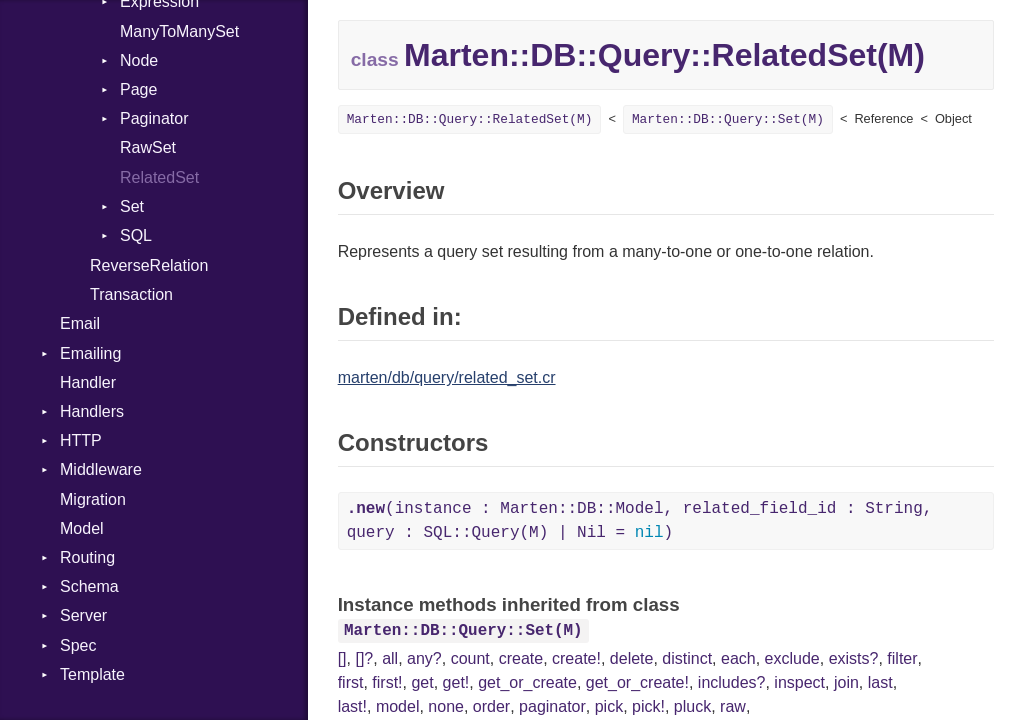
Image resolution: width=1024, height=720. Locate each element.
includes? (732, 682)
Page (138, 89)
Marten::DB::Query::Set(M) (728, 119)
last (880, 682)
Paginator (154, 118)
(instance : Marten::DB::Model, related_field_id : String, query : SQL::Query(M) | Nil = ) (640, 521)
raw (733, 706)
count (470, 658)
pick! (648, 706)
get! (456, 682)
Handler (88, 382)
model (398, 706)
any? (424, 658)
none (446, 706)
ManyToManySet (179, 31)
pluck (692, 706)
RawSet (148, 147)
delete (632, 658)
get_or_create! (637, 682)
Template (92, 674)
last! (352, 706)
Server (83, 615)
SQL (136, 235)
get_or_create (527, 682)
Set (132, 206)
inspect (799, 682)
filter (902, 658)
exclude (792, 658)
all (390, 658)
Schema (89, 586)
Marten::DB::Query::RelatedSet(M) (470, 119)
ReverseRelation (149, 265)
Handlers (92, 411)
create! (576, 658)
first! (387, 682)
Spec (78, 645)
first (351, 682)
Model (82, 528)
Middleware (101, 469)
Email (80, 323)
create (521, 658)
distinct (687, 658)
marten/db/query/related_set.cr (447, 377)
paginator (552, 706)
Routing (87, 557)
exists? (854, 658)
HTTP (81, 440)
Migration (93, 499)
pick (609, 706)
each (738, 658)
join (846, 682)
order (491, 706)
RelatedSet (159, 177)
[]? (364, 658)
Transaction (131, 294)
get (422, 682)
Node (139, 60)
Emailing (90, 353)
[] (342, 658)
